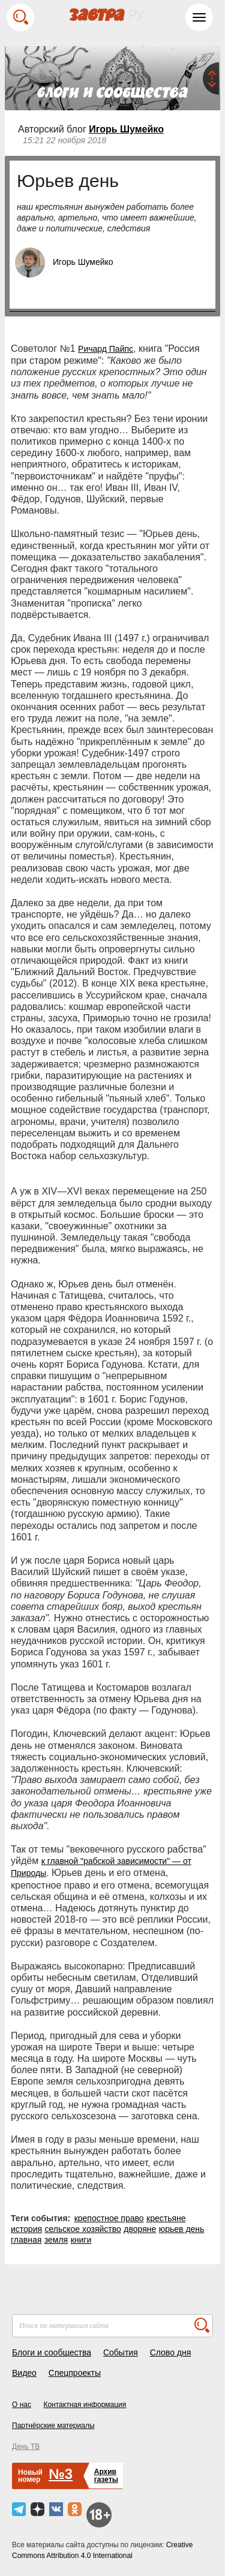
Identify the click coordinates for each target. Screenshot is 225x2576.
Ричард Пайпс (105, 349)
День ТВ (26, 2446)
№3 (61, 2474)
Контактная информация (84, 2404)
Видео (24, 2373)
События (120, 2352)
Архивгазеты (106, 2476)
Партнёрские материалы (53, 2425)
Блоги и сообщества (51, 2352)
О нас (21, 2404)
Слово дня (170, 2352)
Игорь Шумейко (126, 129)
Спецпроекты (75, 2373)
